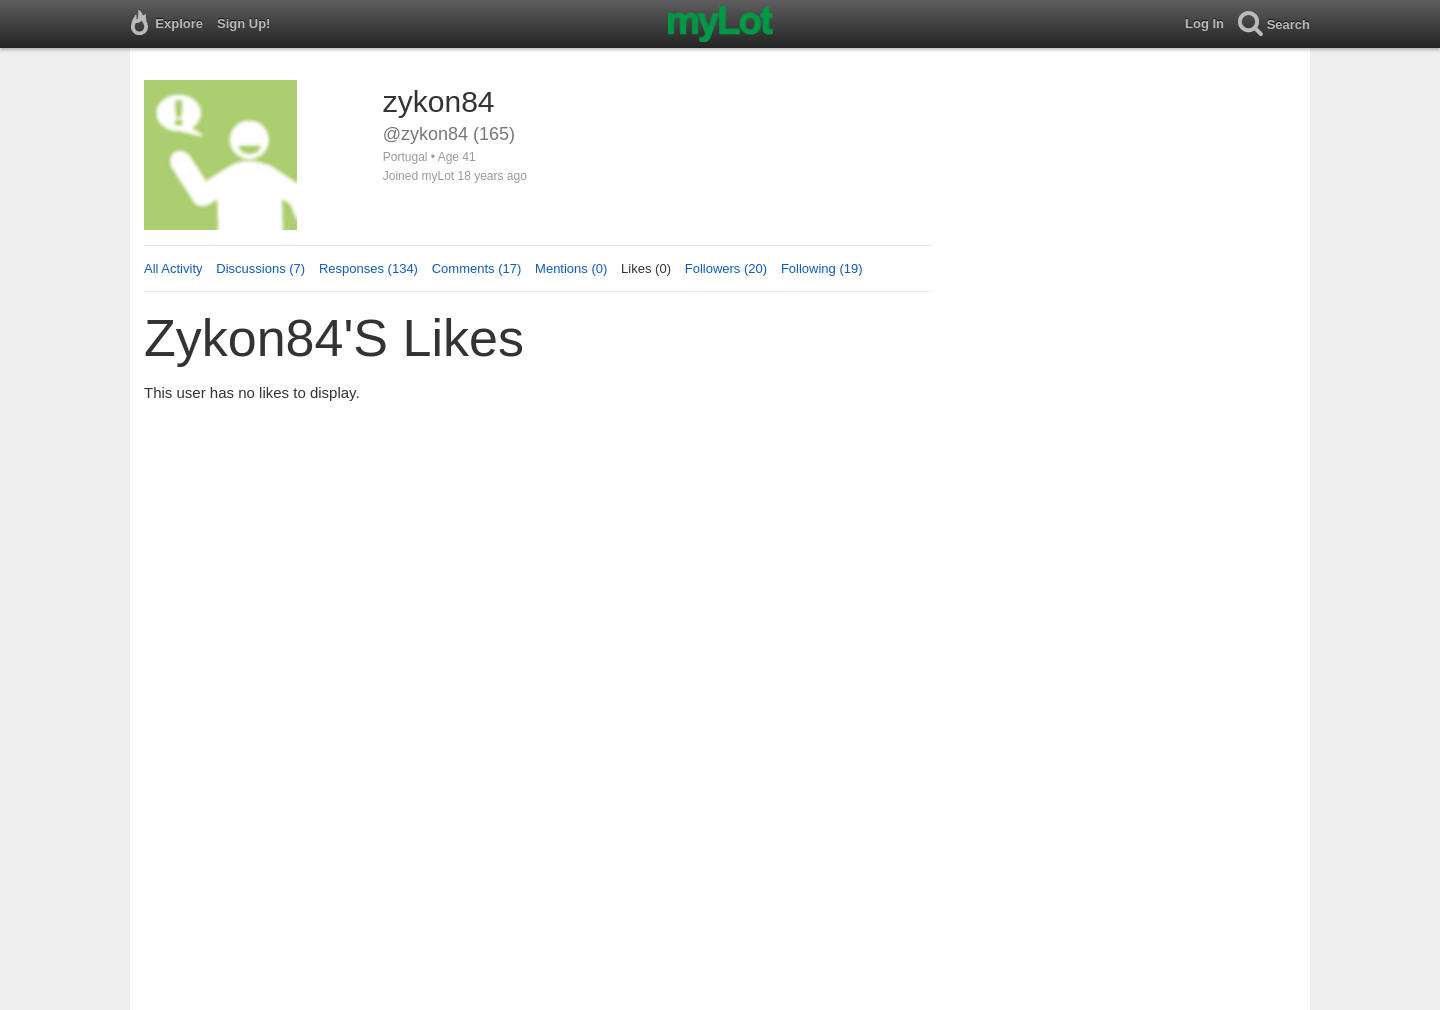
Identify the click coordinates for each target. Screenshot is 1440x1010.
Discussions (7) (260, 268)
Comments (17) (477, 268)
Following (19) (822, 268)
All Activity (173, 268)
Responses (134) (368, 268)
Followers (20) (726, 268)
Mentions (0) (571, 268)
